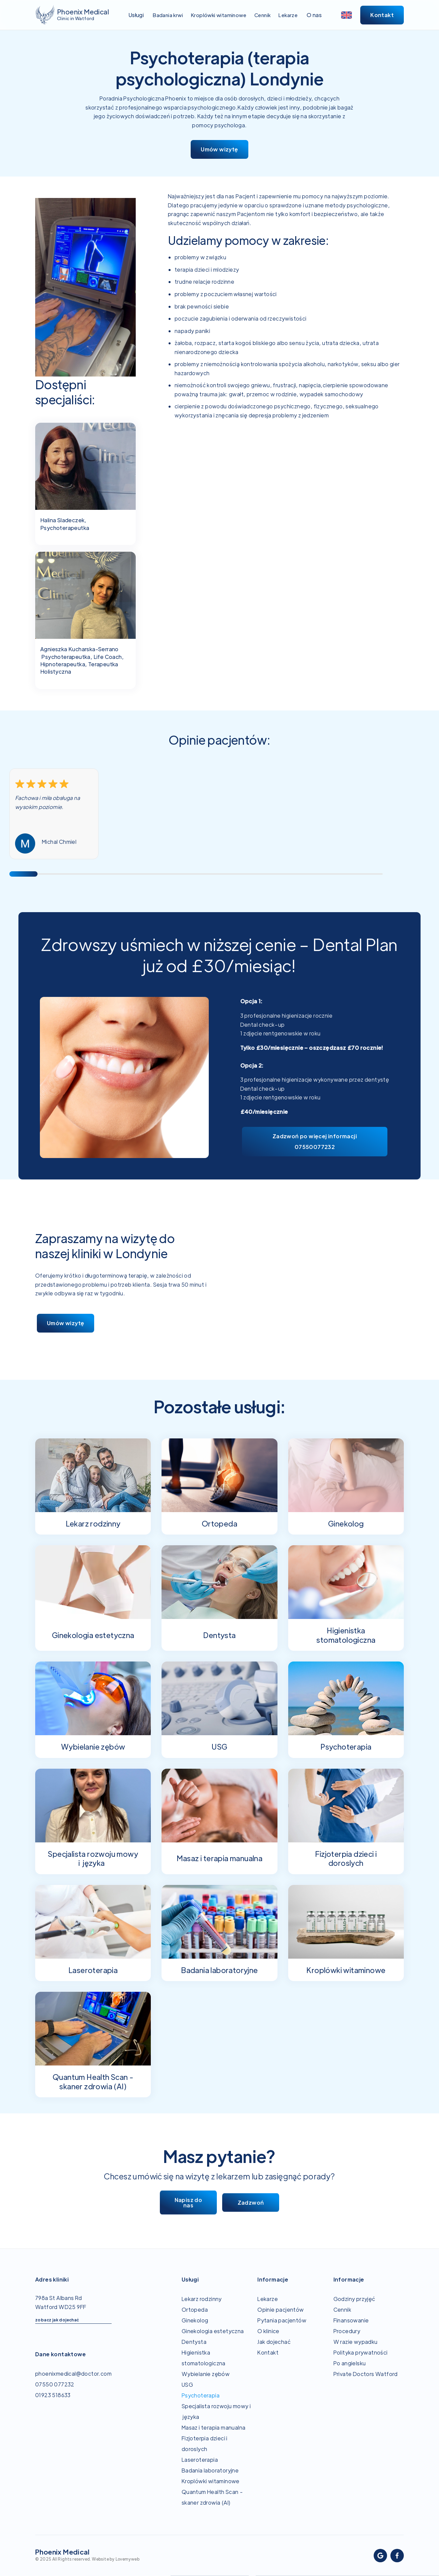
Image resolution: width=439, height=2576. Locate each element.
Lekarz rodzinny (202, 2298)
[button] (136, 15)
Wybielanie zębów (206, 2373)
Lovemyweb (128, 2559)
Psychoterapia (201, 2395)
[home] (72, 15)
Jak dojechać (274, 2341)
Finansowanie (351, 2320)
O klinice (268, 2330)
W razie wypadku (355, 2341)
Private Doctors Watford (365, 2373)
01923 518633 (53, 2394)
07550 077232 (54, 2384)
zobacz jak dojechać (57, 2319)
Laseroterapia (200, 2459)
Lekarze (267, 2298)
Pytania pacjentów (281, 2320)
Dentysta (194, 2341)
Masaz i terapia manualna (214, 2427)
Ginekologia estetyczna (213, 2330)
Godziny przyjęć (354, 2298)
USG (187, 2384)
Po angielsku (349, 2363)
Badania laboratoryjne (210, 2470)
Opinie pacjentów (280, 2309)
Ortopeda (195, 2309)
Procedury (347, 2330)
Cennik (342, 2309)
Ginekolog (195, 2320)
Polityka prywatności (360, 2352)
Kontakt (267, 2352)
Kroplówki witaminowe (211, 2481)
